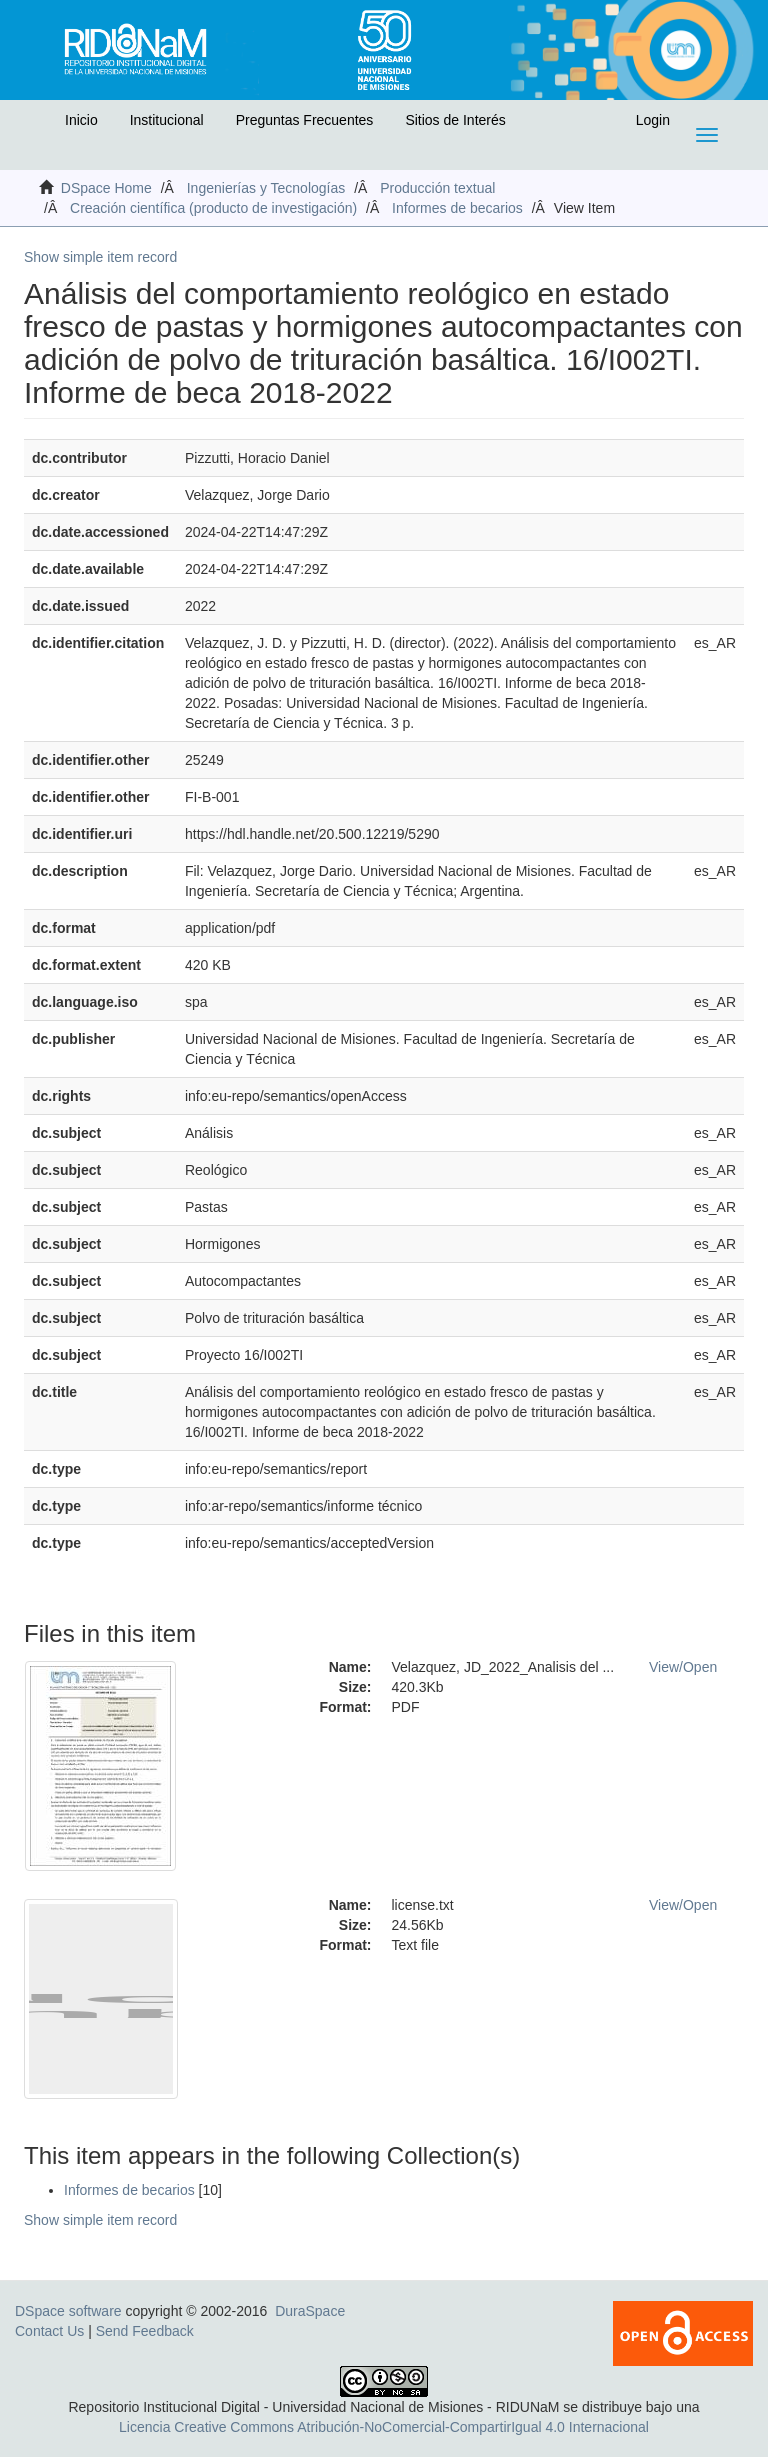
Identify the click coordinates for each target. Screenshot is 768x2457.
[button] (37, 125)
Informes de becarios (457, 208)
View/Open (683, 1667)
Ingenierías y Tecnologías (266, 188)
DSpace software (68, 2311)
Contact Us (49, 2331)
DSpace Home (106, 188)
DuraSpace (310, 2311)
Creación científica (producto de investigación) (213, 208)
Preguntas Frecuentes (305, 120)
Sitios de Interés (455, 120)
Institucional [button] (167, 120)
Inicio (81, 120)
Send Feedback (145, 2331)
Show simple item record (100, 257)
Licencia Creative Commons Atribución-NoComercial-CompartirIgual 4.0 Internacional (384, 2427)
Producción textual (437, 188)
